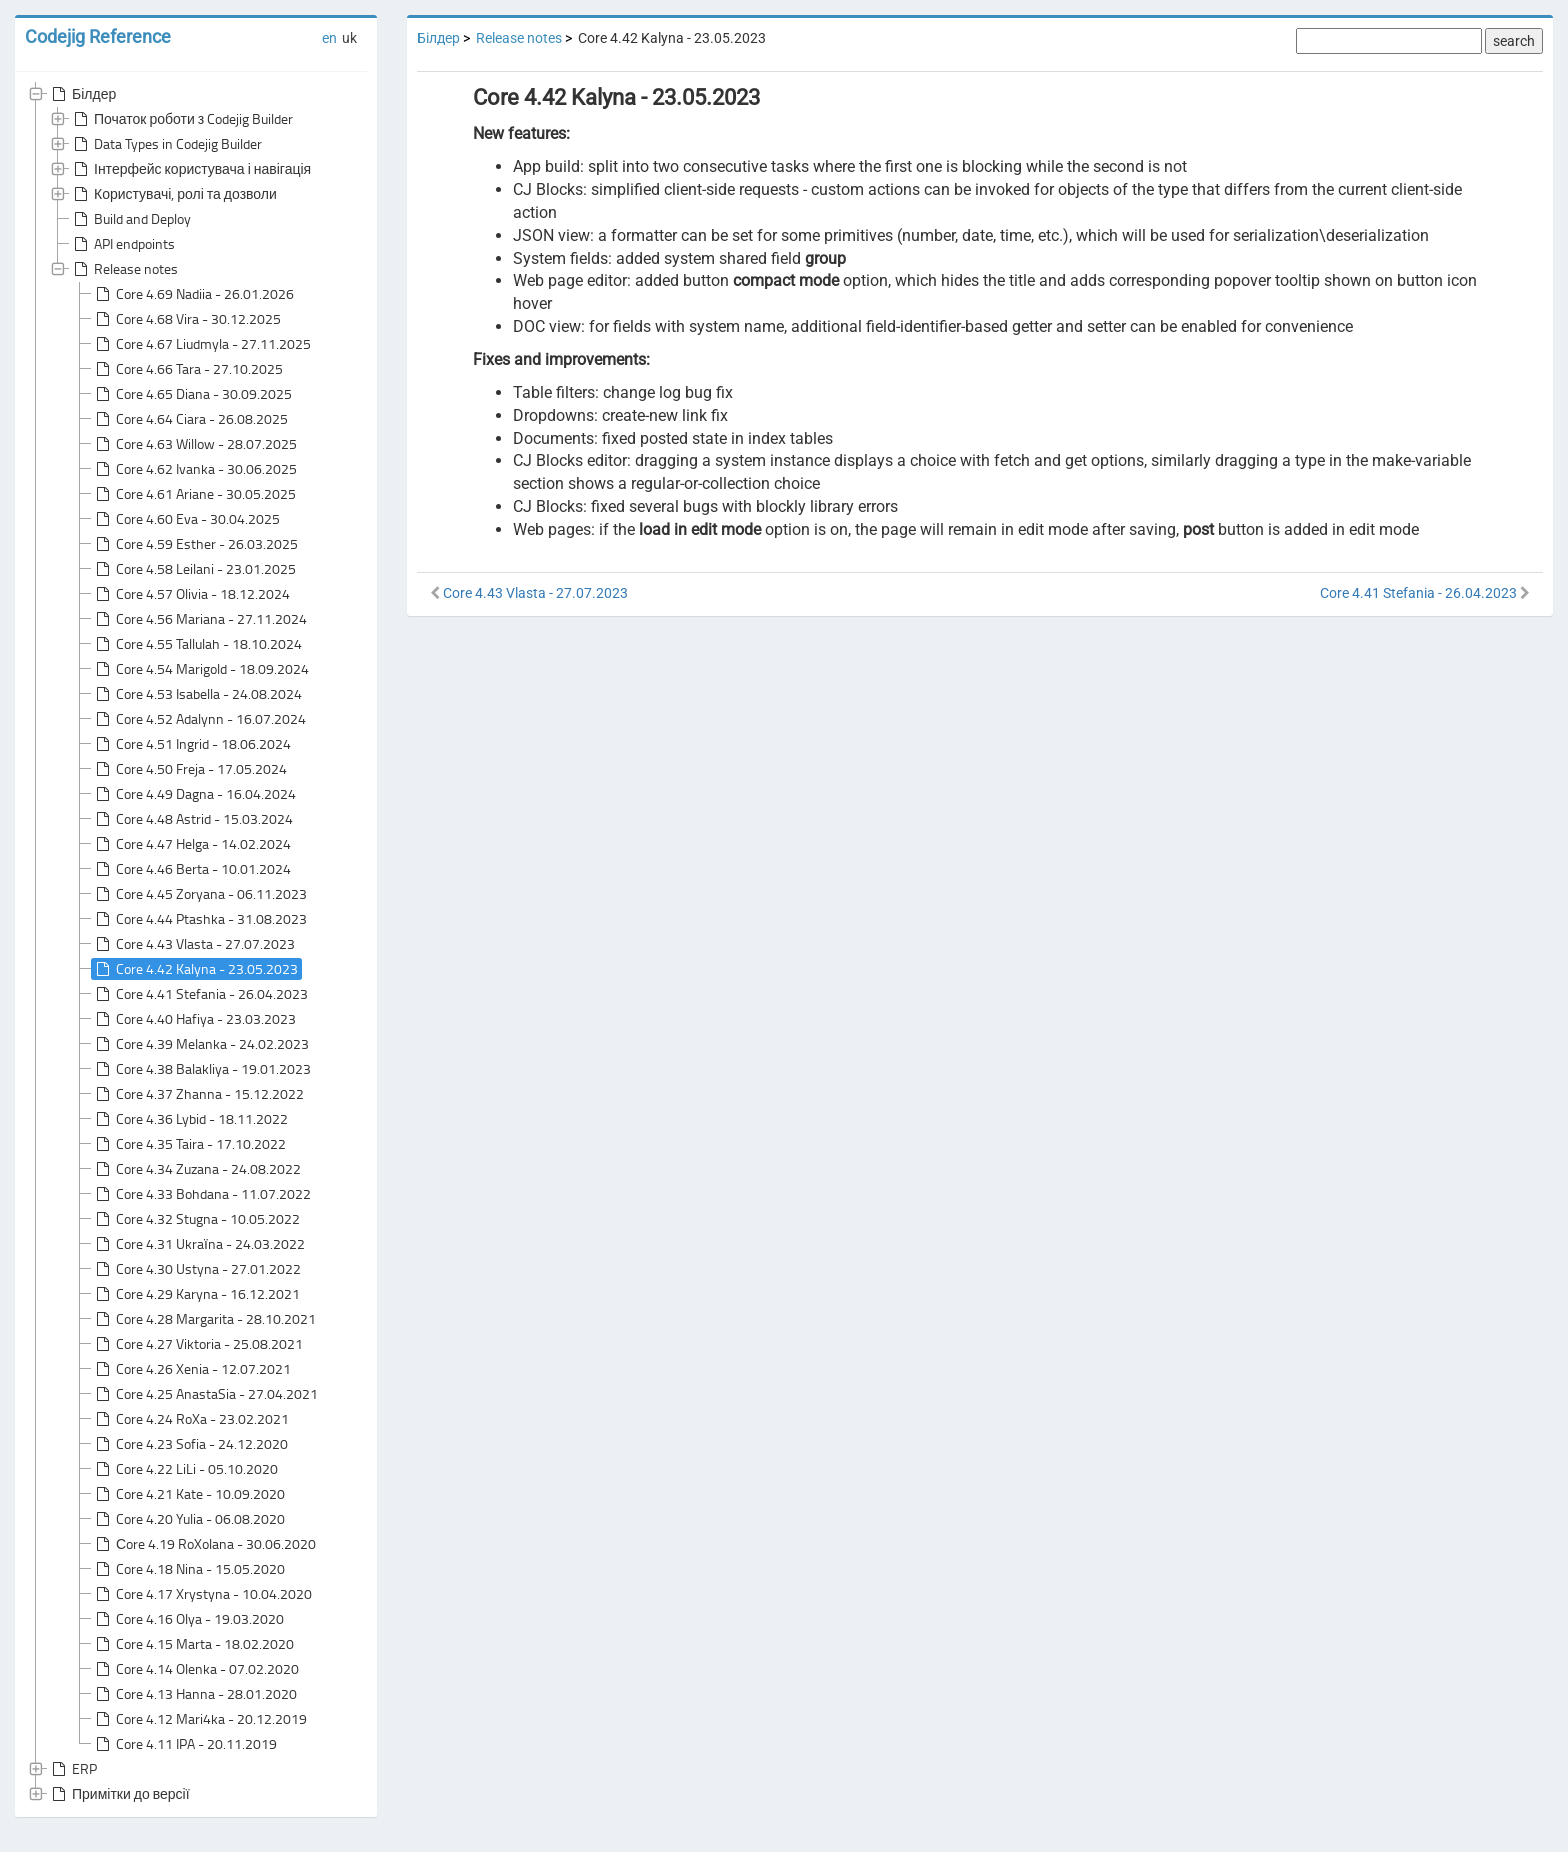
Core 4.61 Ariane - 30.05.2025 (194, 494)
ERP (72, 1769)
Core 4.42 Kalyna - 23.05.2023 (195, 969)
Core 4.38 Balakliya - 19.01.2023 (201, 1069)
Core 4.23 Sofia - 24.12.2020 (190, 1444)
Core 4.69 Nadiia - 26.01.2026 (193, 294)
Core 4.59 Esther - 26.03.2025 (195, 544)
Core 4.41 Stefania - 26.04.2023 (200, 994)
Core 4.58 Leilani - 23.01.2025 (194, 569)
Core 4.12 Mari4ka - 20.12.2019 (199, 1719)
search (1514, 41)
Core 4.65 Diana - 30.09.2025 (192, 394)
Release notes (124, 269)
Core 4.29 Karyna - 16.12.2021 (196, 1294)
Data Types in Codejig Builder (166, 144)
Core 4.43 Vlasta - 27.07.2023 (193, 944)
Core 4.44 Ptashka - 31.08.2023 (199, 919)
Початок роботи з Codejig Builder (181, 119)
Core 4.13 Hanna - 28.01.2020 (194, 1694)
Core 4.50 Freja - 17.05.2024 (189, 769)
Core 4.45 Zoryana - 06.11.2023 (199, 894)
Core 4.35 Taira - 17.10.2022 (189, 1144)
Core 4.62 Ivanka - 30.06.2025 (194, 469)
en (329, 38)
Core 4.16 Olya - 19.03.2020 (188, 1619)
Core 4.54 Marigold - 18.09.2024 (200, 669)
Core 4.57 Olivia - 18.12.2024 (191, 594)
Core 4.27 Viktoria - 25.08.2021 (197, 1344)
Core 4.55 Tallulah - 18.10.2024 (197, 644)
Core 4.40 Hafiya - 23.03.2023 (194, 1019)
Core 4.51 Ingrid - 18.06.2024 (191, 744)
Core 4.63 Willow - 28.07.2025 (194, 444)
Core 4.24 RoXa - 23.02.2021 (190, 1419)
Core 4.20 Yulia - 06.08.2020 (188, 1519)
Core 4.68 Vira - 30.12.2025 (186, 319)
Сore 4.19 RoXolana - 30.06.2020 (204, 1544)
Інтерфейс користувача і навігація (190, 169)
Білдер (82, 94)
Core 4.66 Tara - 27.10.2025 (187, 369)
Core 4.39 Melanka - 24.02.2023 (200, 1044)
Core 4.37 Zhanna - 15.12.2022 (198, 1094)
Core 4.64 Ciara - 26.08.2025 (190, 419)
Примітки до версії (119, 1794)
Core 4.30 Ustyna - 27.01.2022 (196, 1269)
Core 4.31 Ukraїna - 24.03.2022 (198, 1244)
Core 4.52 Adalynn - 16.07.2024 (199, 719)
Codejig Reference (98, 36)
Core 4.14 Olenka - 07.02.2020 (195, 1669)
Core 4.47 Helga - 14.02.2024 (191, 844)
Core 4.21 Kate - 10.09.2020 (188, 1494)
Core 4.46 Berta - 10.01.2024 (191, 869)
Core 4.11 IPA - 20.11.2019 (184, 1744)
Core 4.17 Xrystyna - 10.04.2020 (202, 1594)
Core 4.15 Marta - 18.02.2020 (193, 1644)
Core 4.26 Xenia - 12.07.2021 (191, 1369)
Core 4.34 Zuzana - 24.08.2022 (196, 1169)
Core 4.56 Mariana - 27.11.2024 (199, 619)
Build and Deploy (130, 219)
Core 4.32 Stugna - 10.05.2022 (196, 1219)
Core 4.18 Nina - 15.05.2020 (188, 1569)
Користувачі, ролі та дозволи (173, 194)
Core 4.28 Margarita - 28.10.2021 (204, 1319)
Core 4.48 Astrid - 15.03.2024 (192, 819)
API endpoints (122, 244)
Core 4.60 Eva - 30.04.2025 (186, 519)
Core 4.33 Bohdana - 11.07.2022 (201, 1194)
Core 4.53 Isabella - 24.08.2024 (197, 694)
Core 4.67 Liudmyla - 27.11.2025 (201, 344)
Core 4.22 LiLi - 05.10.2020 (185, 1469)
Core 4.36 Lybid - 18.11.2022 (190, 1119)
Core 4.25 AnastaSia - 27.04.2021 (205, 1394)
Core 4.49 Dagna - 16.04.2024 (194, 794)
